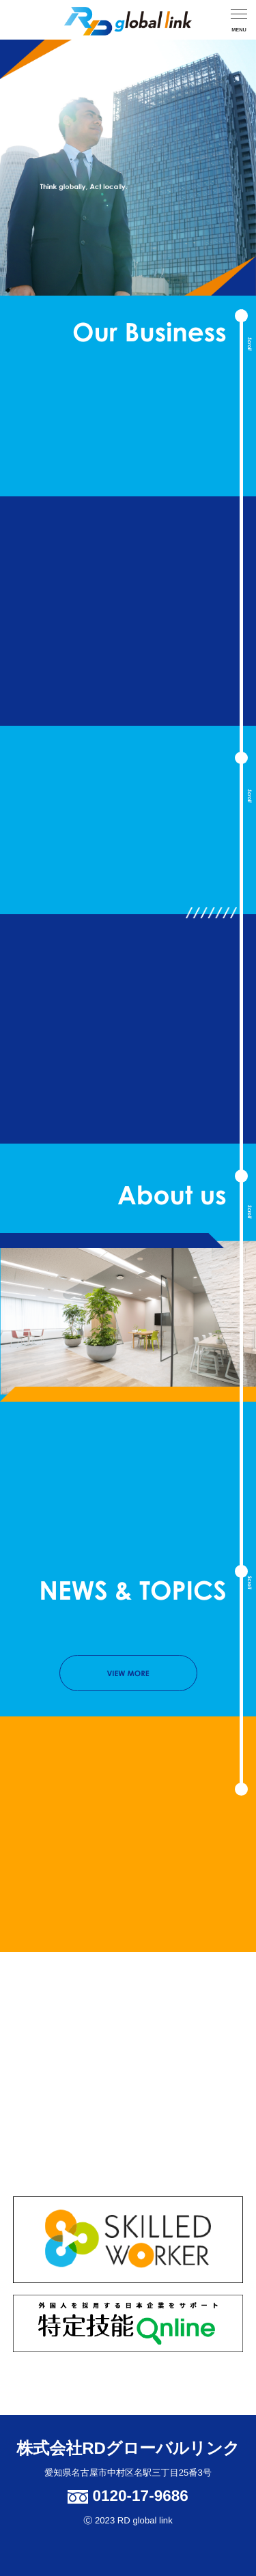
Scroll (249, 343)
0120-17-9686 (128, 2495)
